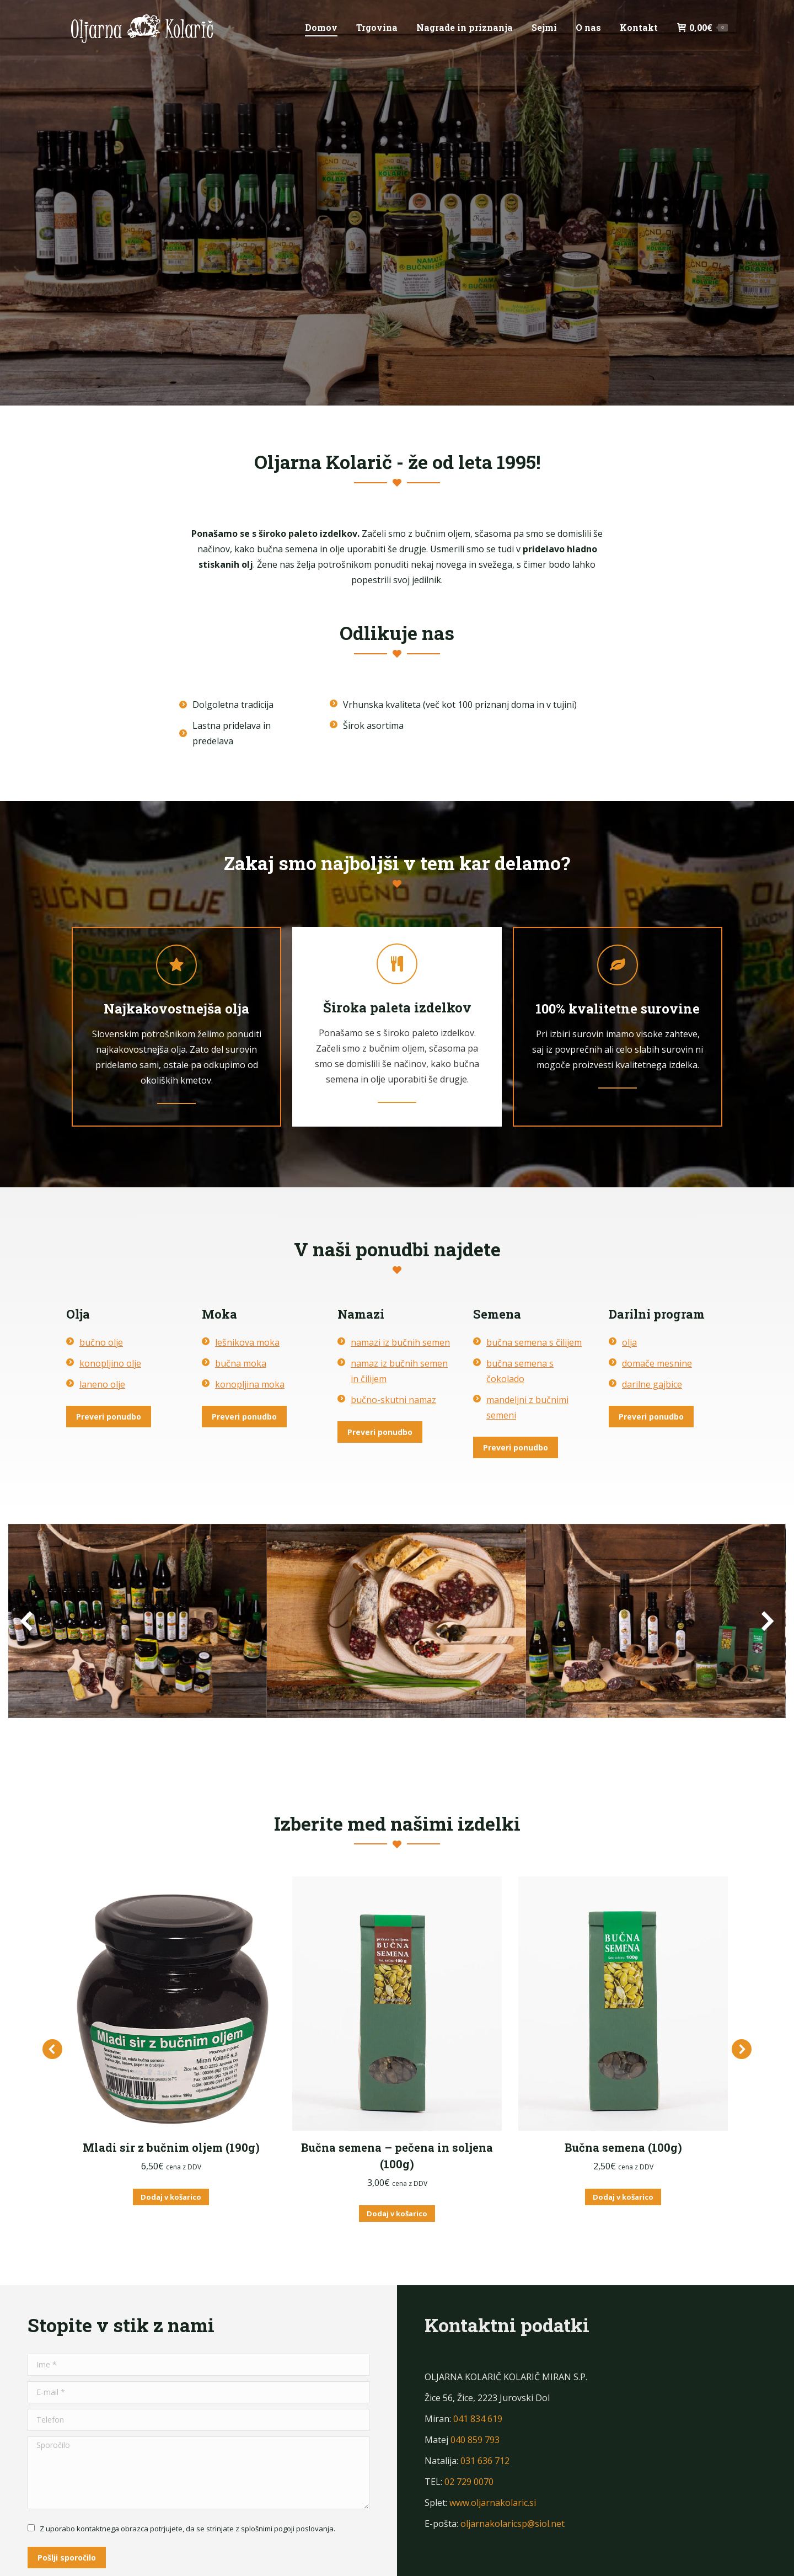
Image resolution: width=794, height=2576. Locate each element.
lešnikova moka (247, 1342)
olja (629, 1342)
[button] (52, 2029)
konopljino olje (110, 1363)
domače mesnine (657, 1363)
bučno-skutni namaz (393, 1400)
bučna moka (240, 1363)
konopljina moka (250, 1384)
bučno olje (101, 1342)
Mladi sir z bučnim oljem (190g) (171, 2147)
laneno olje (102, 1384)
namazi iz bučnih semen (400, 1342)
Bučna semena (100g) (623, 2147)
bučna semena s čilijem (534, 1342)
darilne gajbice (652, 1384)
